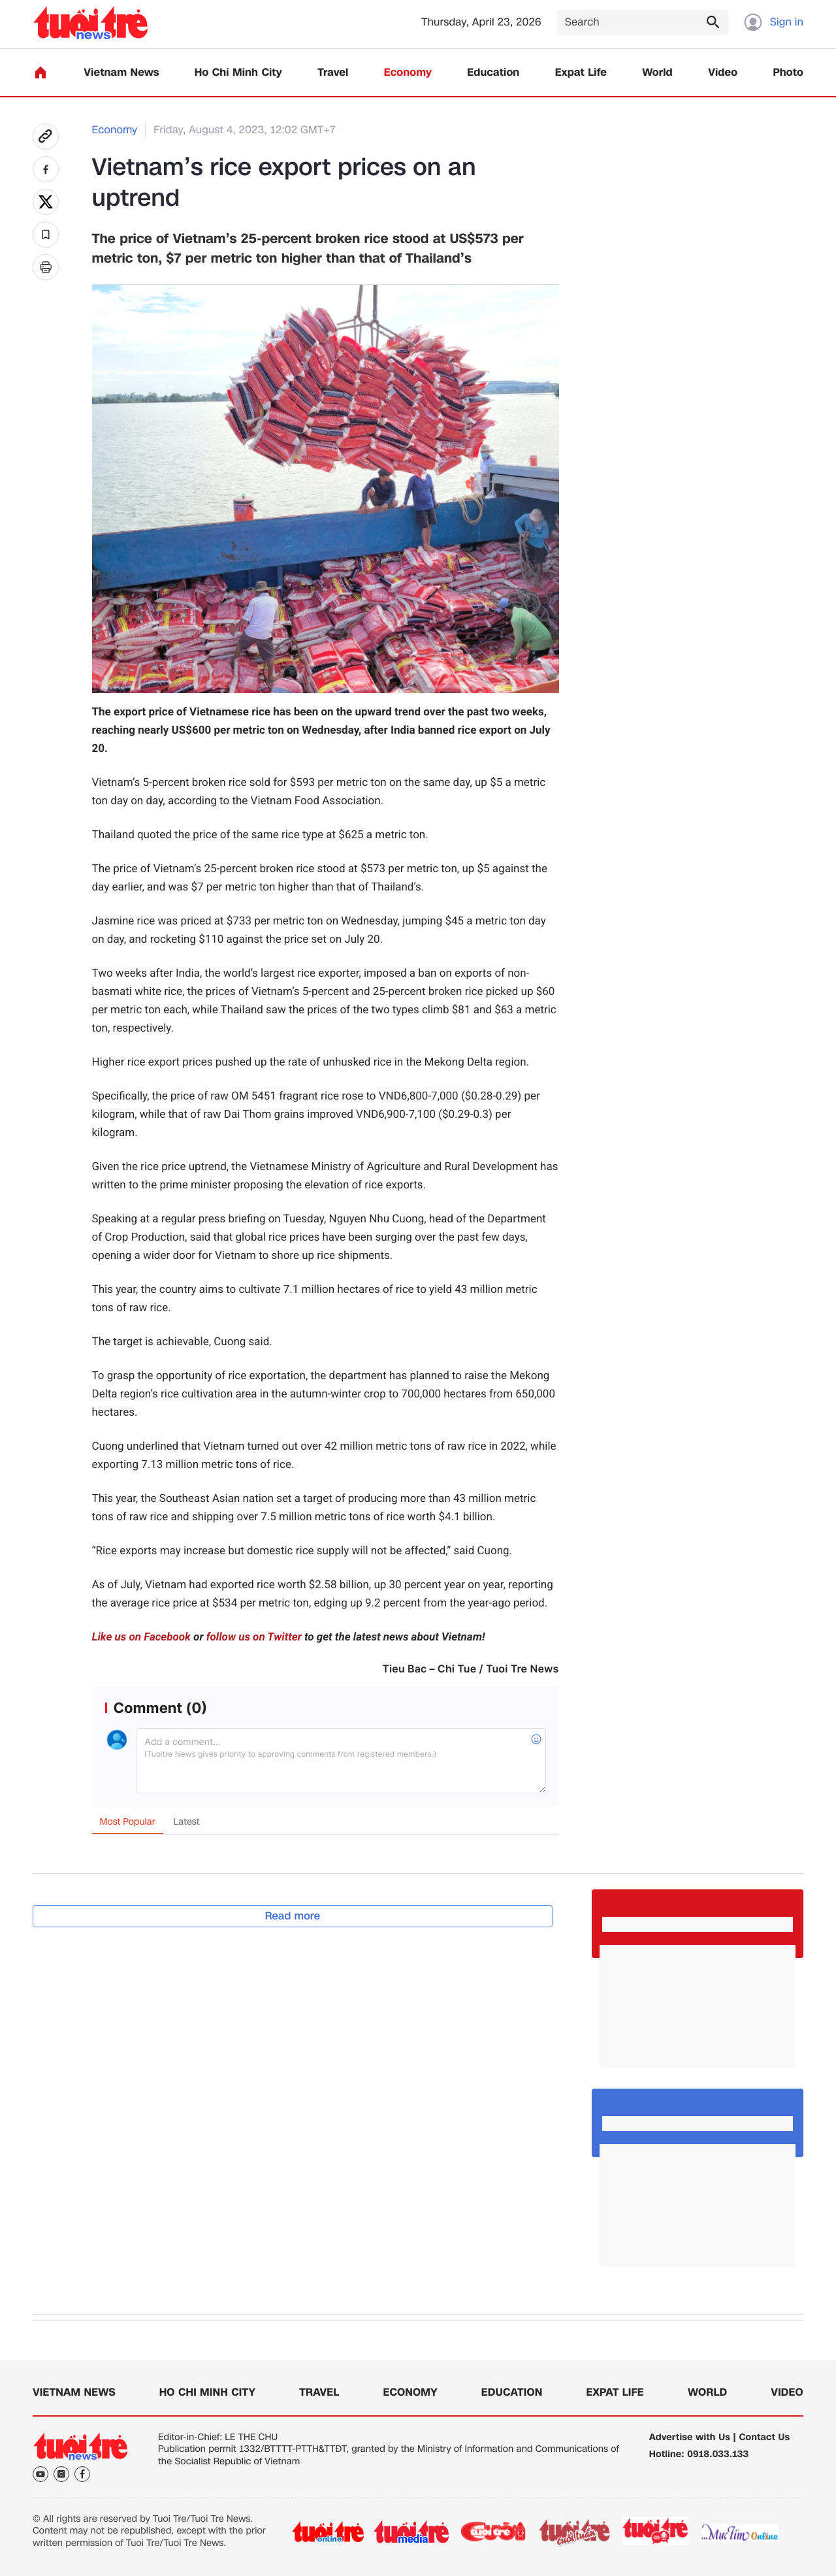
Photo (788, 73)
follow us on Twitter (254, 1637)
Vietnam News (121, 73)
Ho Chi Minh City (238, 73)
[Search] (642, 22)
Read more (293, 1915)
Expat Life (581, 73)
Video (722, 73)
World (657, 73)
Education (493, 73)
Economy (408, 73)
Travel (332, 73)
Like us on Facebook (141, 1637)
